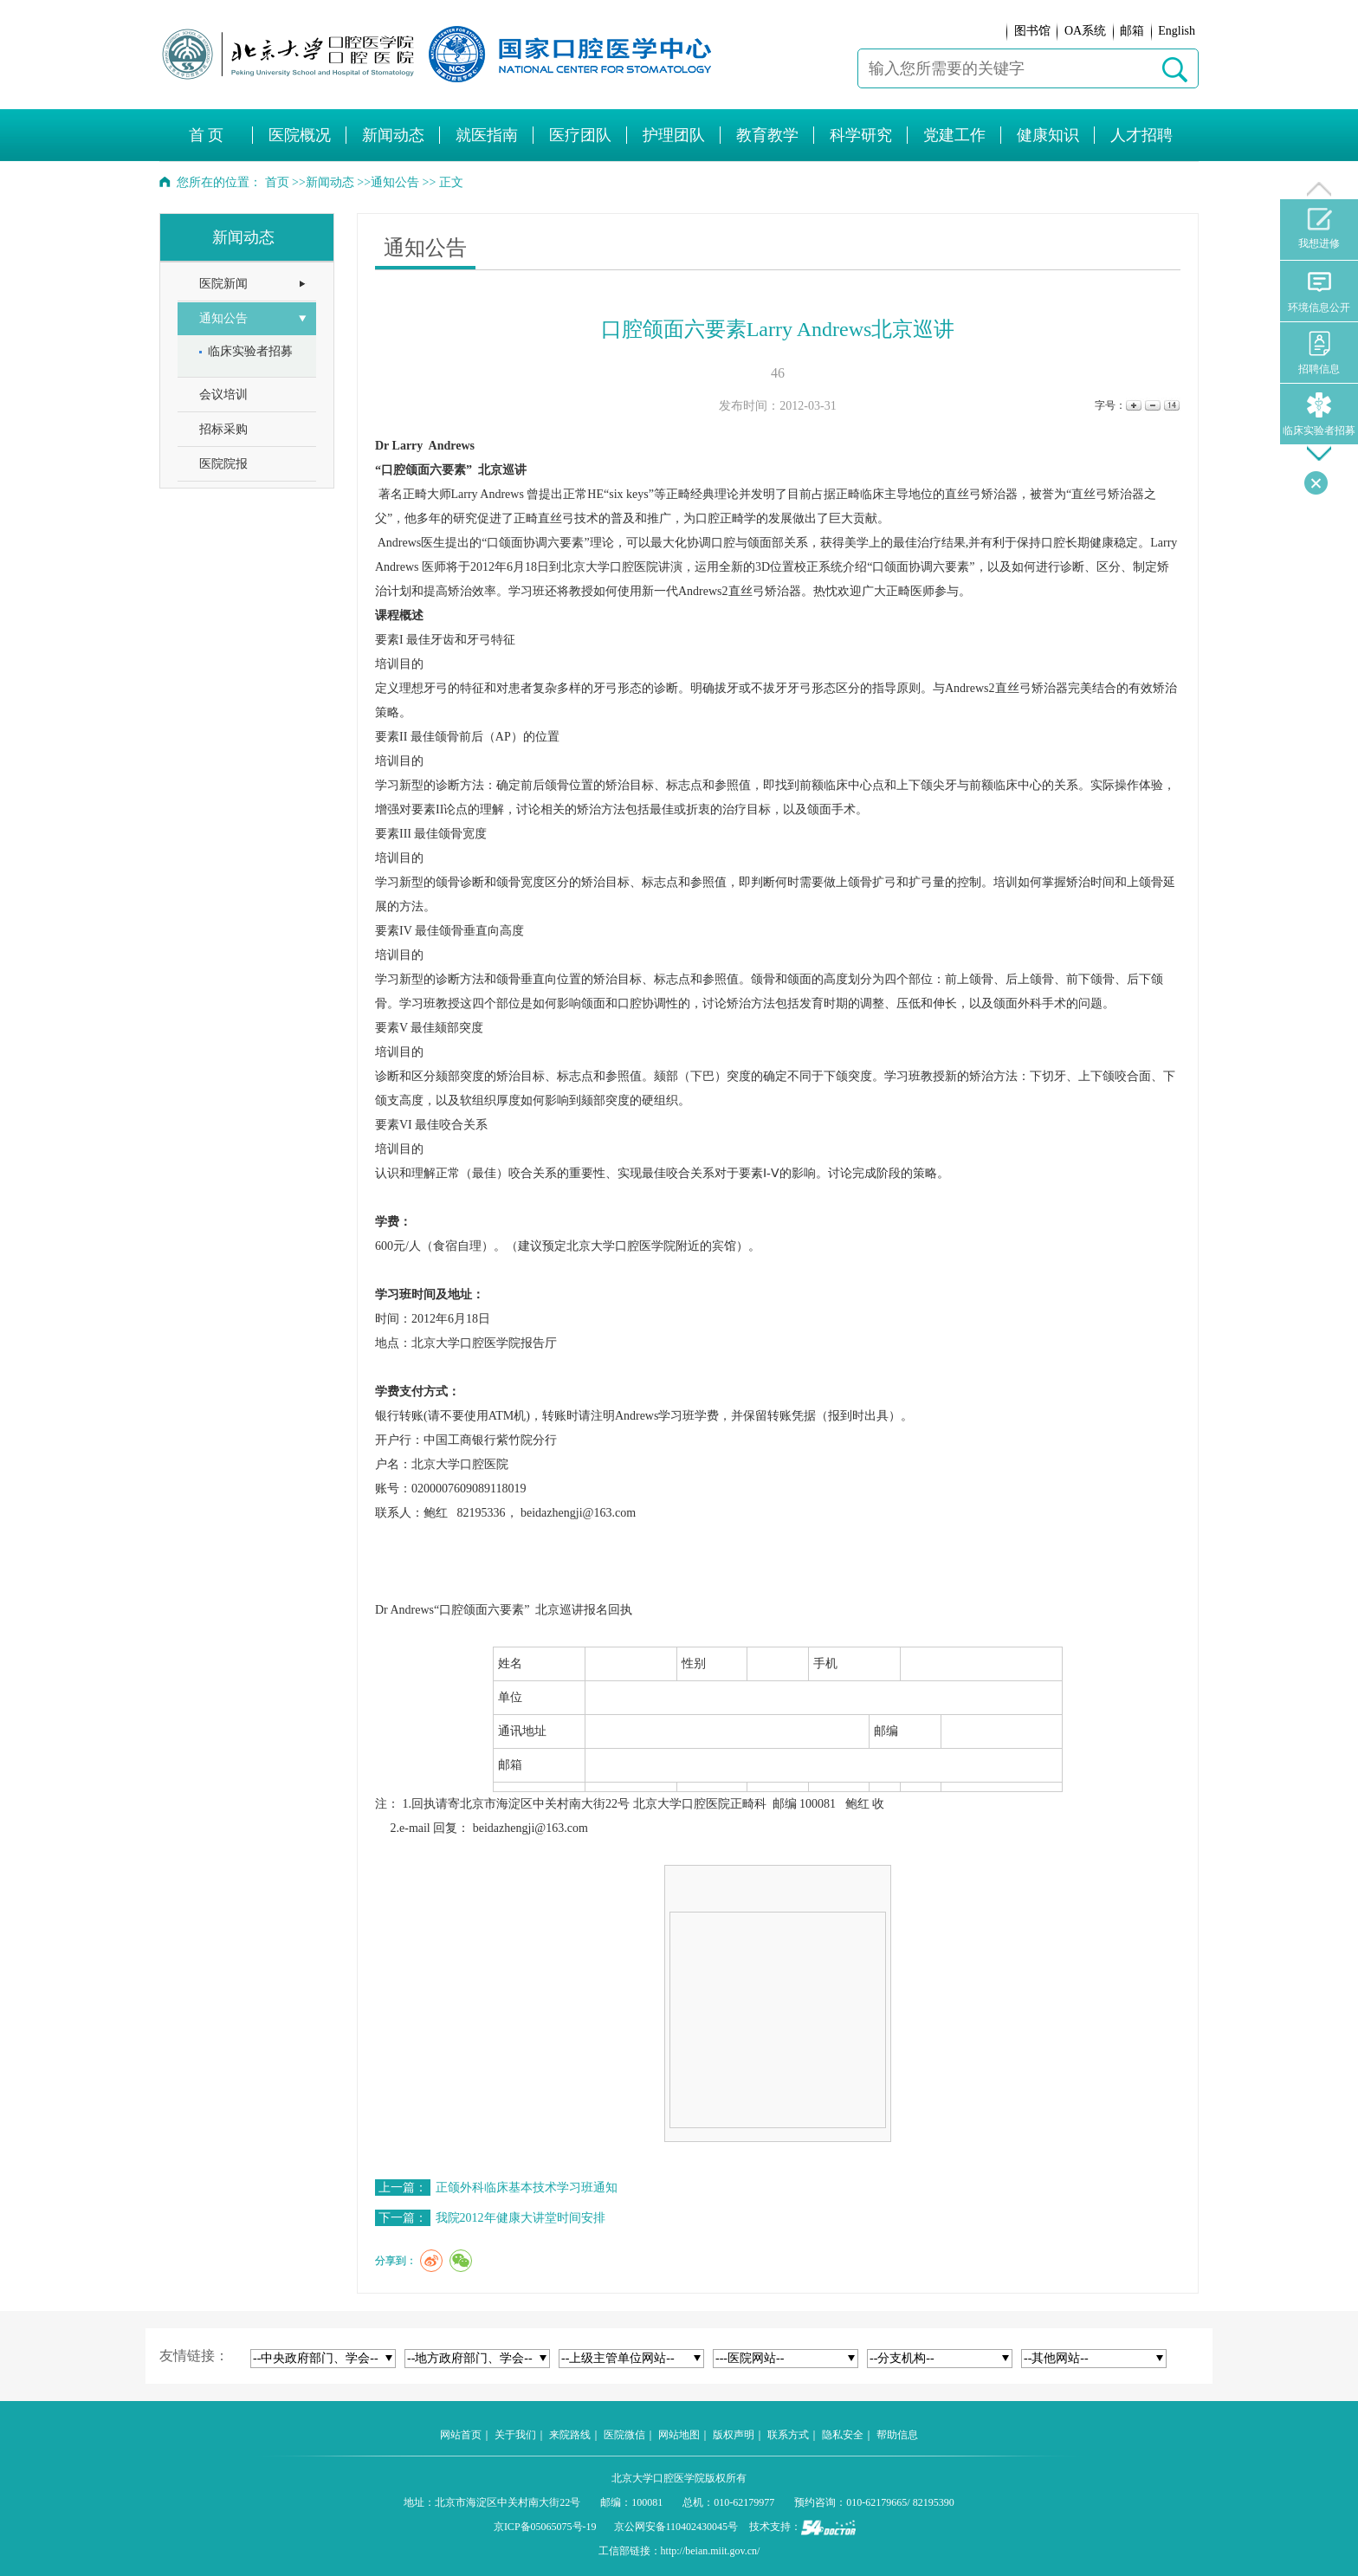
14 (1170, 406)
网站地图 (679, 2435)
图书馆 (1032, 30)
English (1176, 30)
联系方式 (788, 2435)
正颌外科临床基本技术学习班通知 (527, 2187)
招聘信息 (1319, 353)
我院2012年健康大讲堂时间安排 (520, 2217)
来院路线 (570, 2435)
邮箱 (1132, 30)
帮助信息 (897, 2435)
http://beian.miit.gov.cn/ (710, 2551)
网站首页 (461, 2435)
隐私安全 (842, 2435)
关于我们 (515, 2435)
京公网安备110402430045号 (676, 2527)
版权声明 (733, 2435)
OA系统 (1085, 30)
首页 (277, 182)
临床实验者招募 (1319, 414)
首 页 (206, 135)
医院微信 (624, 2435)
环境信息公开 (1319, 291)
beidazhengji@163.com (530, 1828)
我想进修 (1319, 228)
